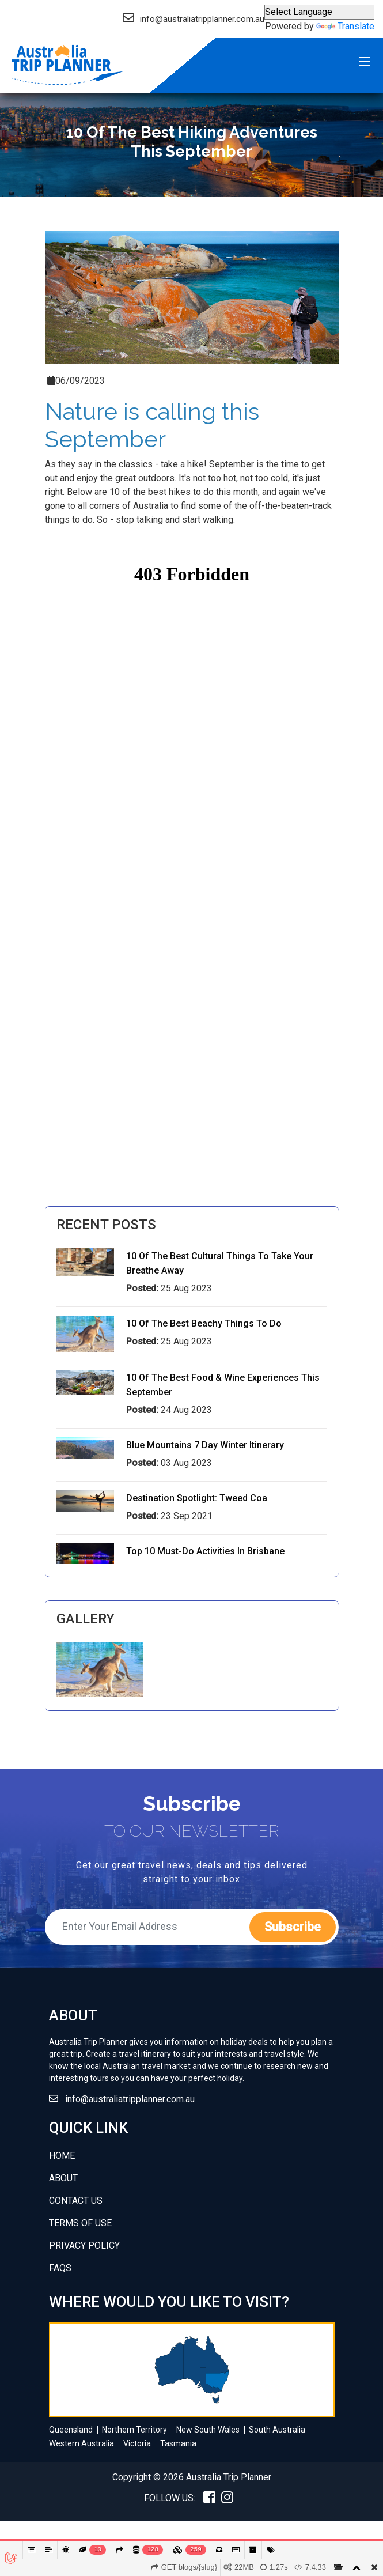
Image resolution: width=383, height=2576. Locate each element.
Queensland (71, 2429)
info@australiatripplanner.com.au (130, 2099)
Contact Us (76, 2200)
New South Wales (208, 2429)
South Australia (277, 2429)
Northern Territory (134, 2429)
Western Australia (81, 2443)
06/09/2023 (76, 380)
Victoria (137, 2443)
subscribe (292, 1927)
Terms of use (80, 2223)
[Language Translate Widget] (319, 12)
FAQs (60, 2268)
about (63, 2178)
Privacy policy (84, 2245)
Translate (345, 26)
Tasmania (178, 2443)
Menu (364, 63)
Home (62, 2155)
